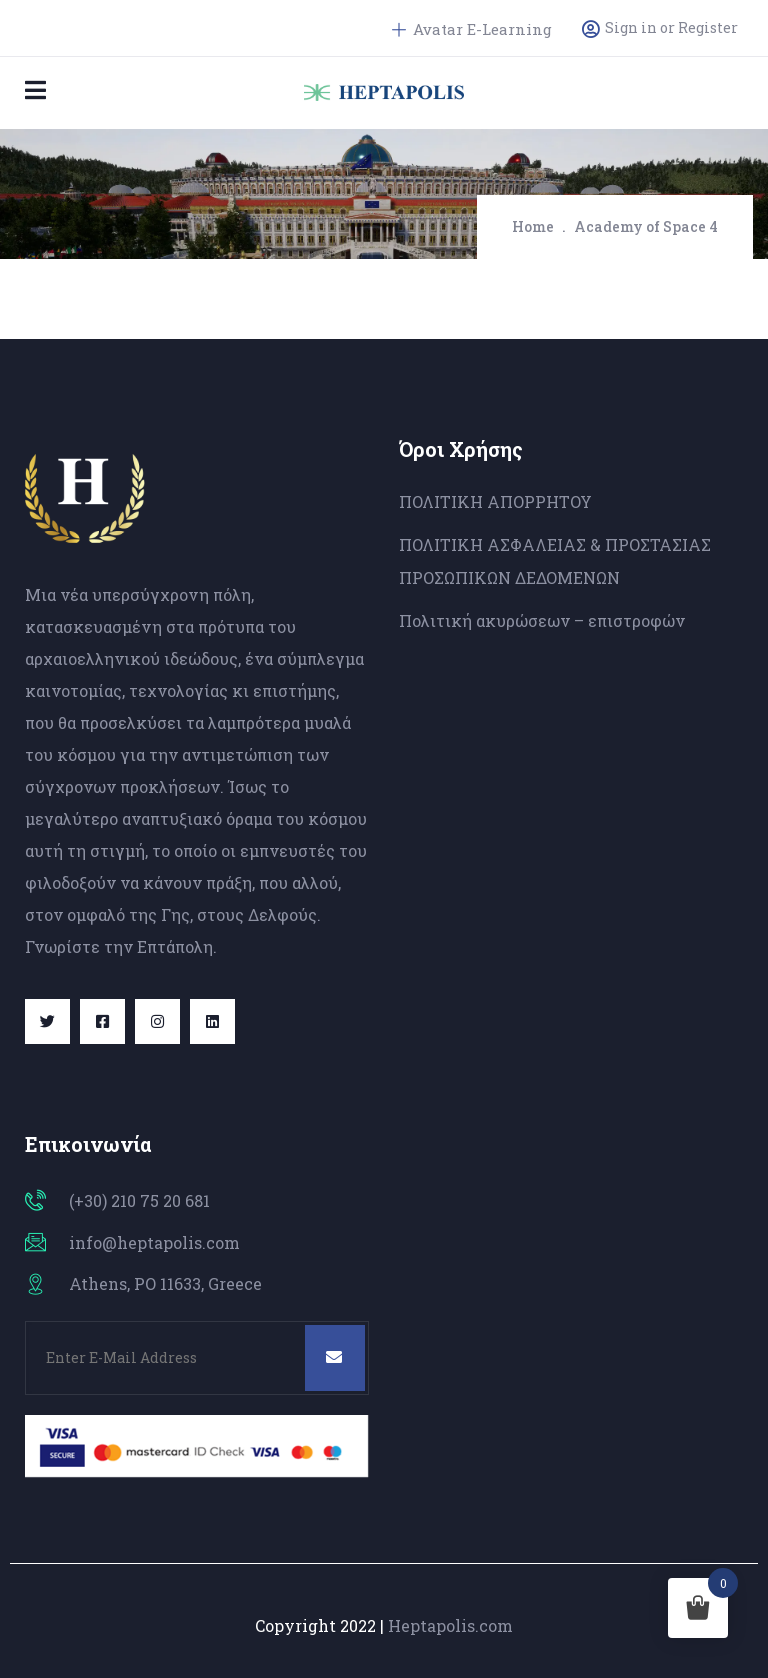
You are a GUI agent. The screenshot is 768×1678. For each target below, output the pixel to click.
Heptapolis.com (450, 1625)
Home (533, 226)
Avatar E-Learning (472, 29)
